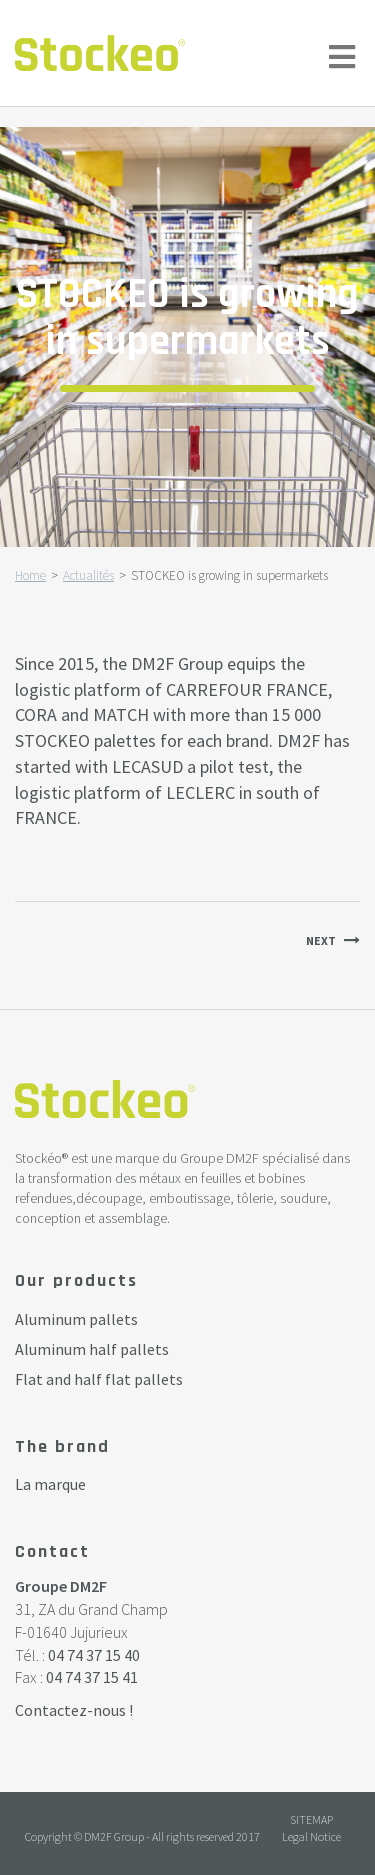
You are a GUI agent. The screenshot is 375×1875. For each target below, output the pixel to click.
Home (30, 575)
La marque (50, 1484)
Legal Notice (311, 1836)
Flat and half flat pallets (99, 1379)
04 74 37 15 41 (92, 1677)
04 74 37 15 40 (94, 1655)
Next (321, 940)
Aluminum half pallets (92, 1349)
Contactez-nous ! (74, 1710)
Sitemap (311, 1819)
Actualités (88, 575)
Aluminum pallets (76, 1319)
